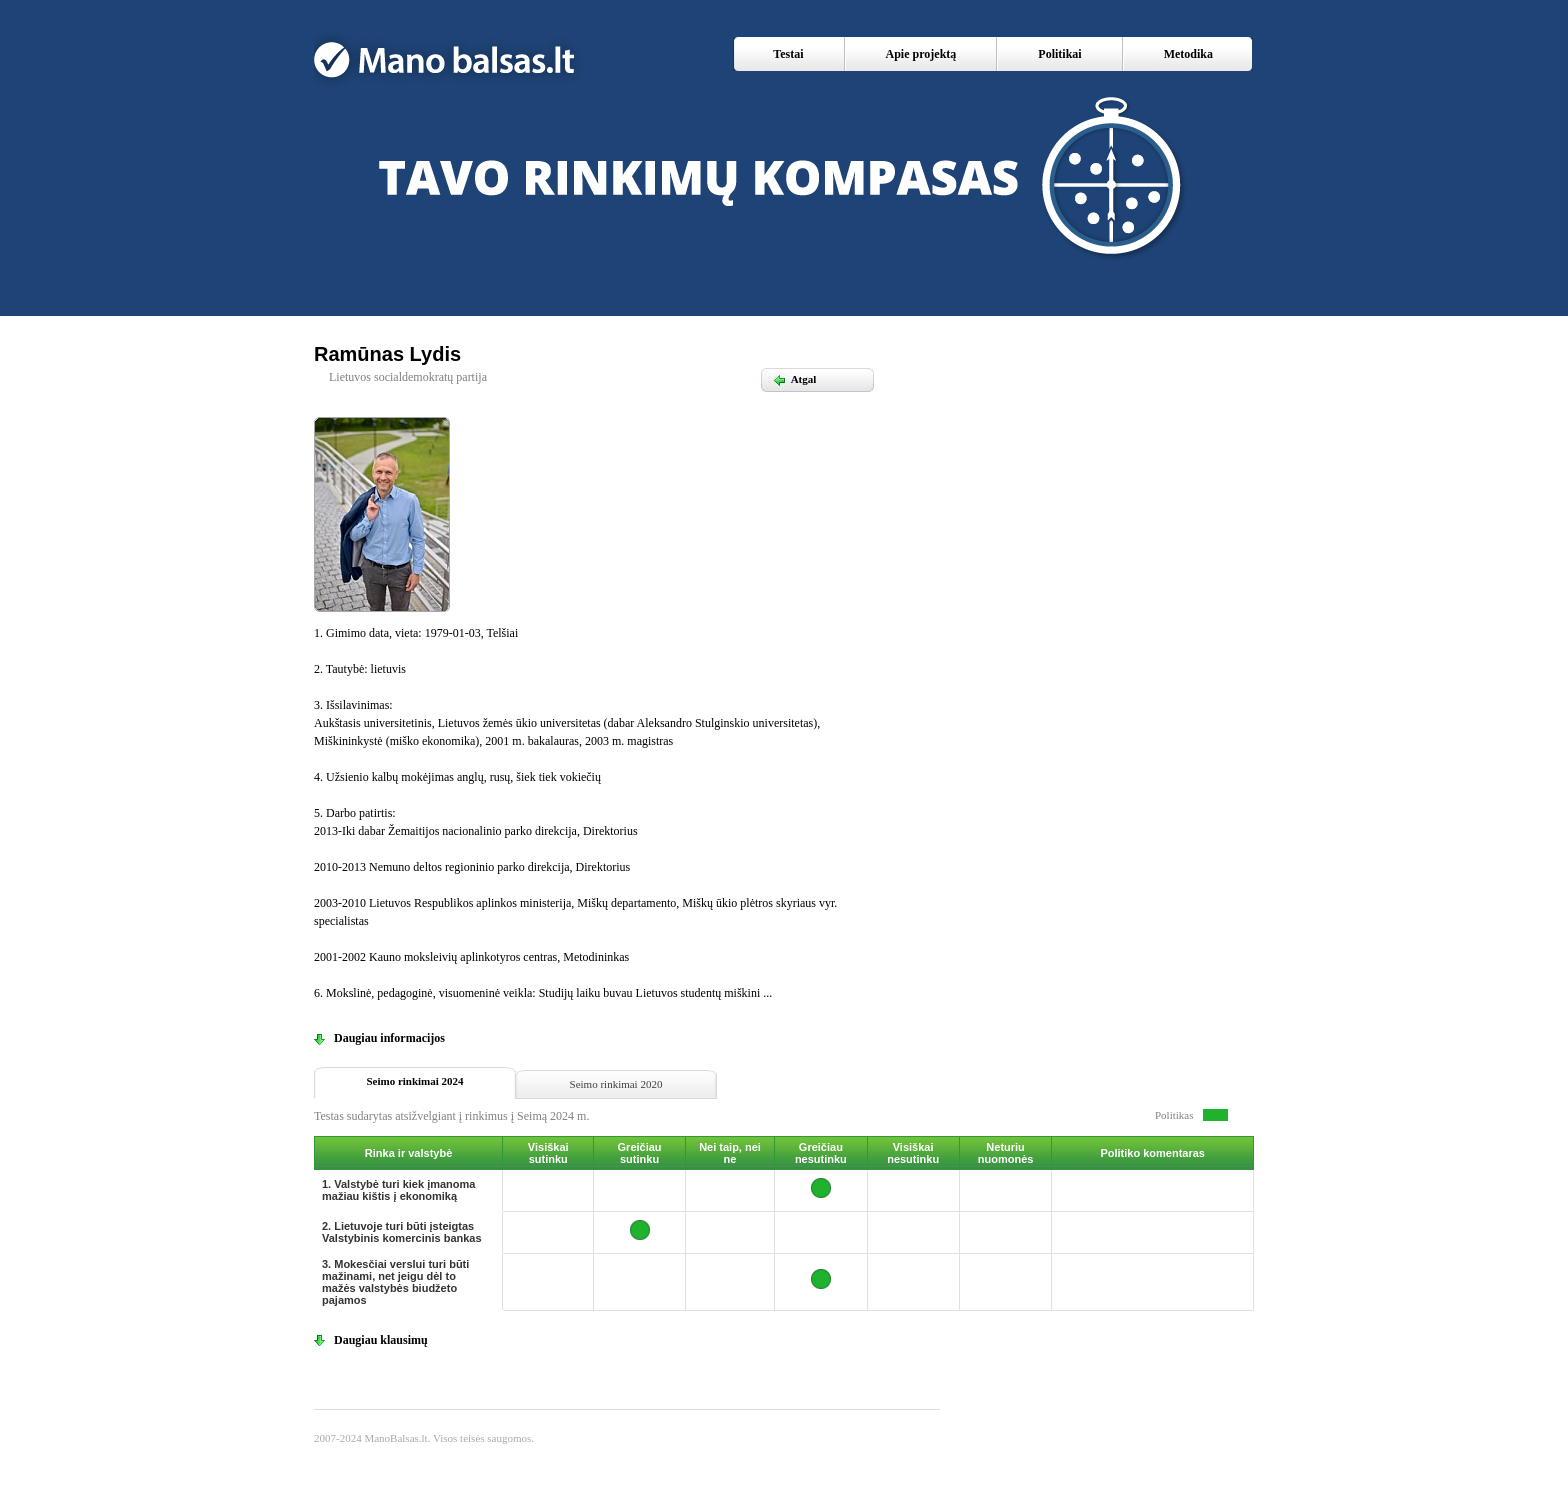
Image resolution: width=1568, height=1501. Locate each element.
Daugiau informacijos (389, 1038)
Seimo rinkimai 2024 (414, 1081)
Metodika (1188, 54)
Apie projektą (921, 54)
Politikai (1059, 54)
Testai (788, 54)
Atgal (794, 379)
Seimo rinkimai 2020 (616, 1084)
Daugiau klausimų (381, 1340)
